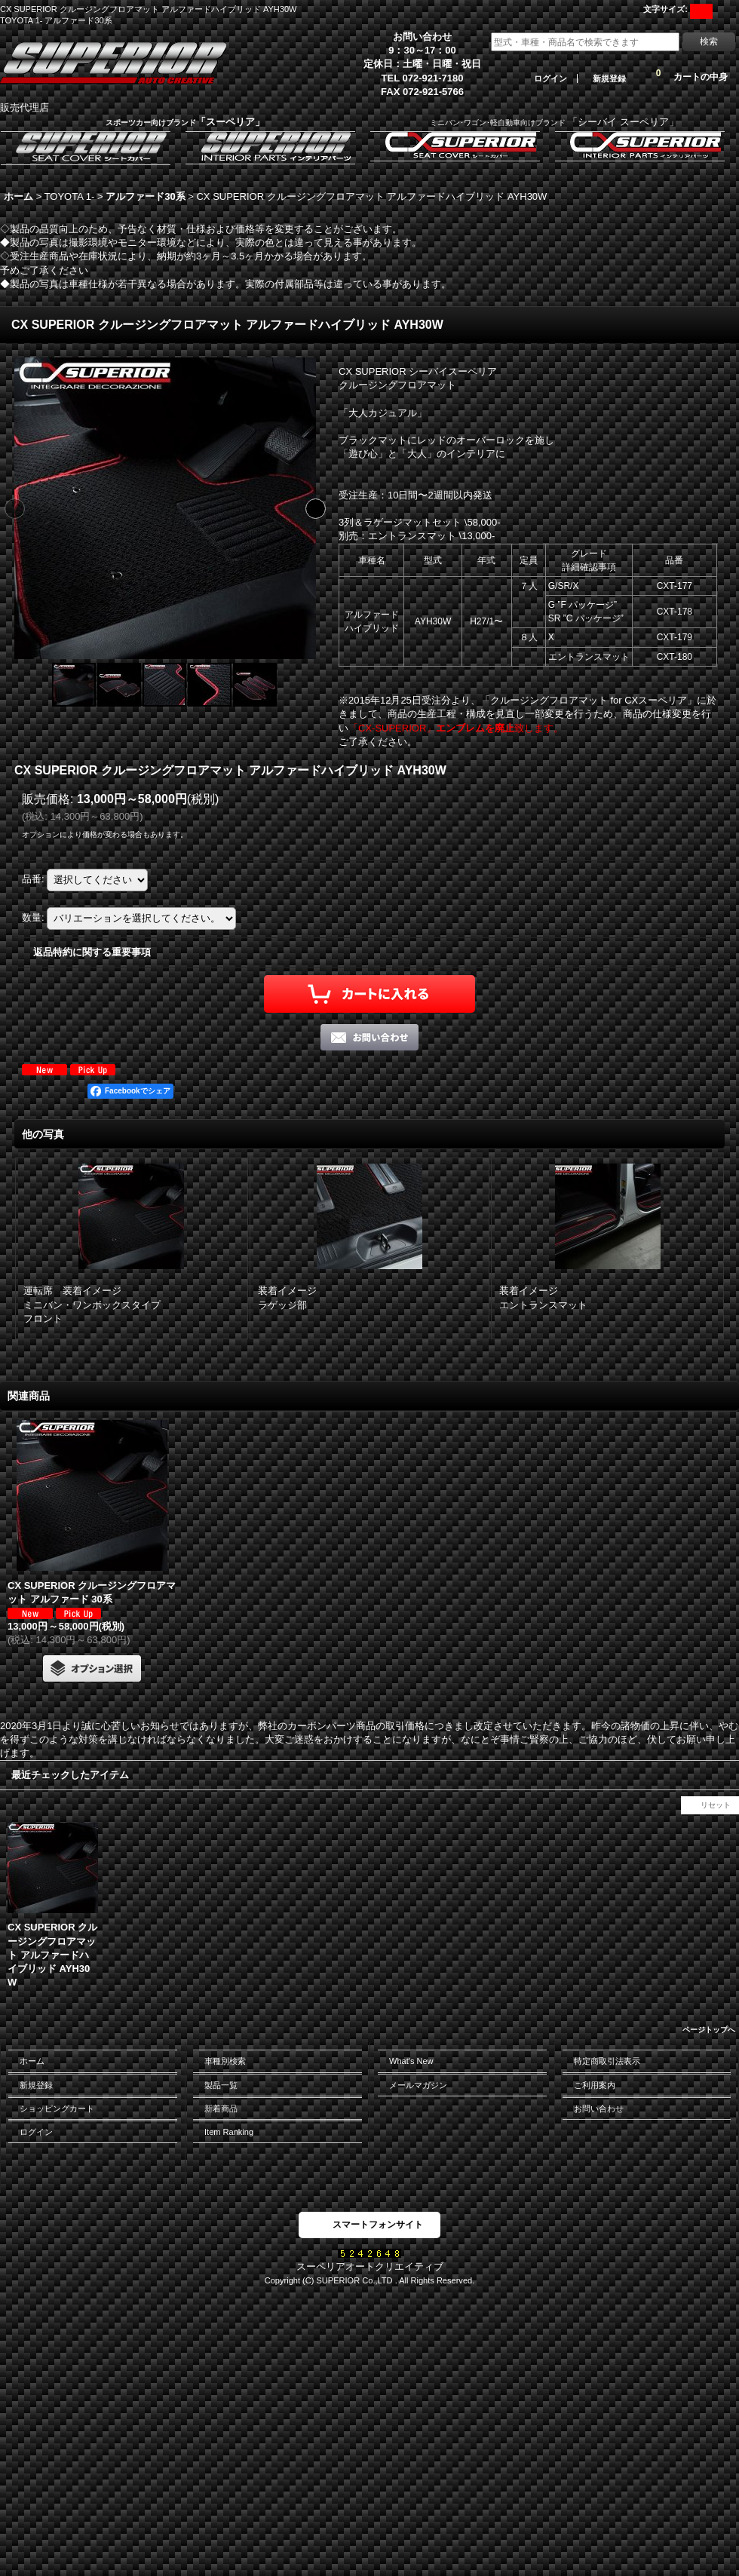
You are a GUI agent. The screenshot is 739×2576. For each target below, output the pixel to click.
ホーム (32, 2060)
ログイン (550, 78)
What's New (411, 2060)
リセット (716, 1805)
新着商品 (221, 2108)
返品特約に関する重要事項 (92, 952)
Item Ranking (228, 2131)
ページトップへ (708, 2030)
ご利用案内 (594, 2085)
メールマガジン (418, 2085)
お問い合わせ (599, 2108)
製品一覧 (221, 2085)
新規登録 (609, 78)
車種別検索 (225, 2060)
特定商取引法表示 (607, 2060)
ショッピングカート (57, 2108)
